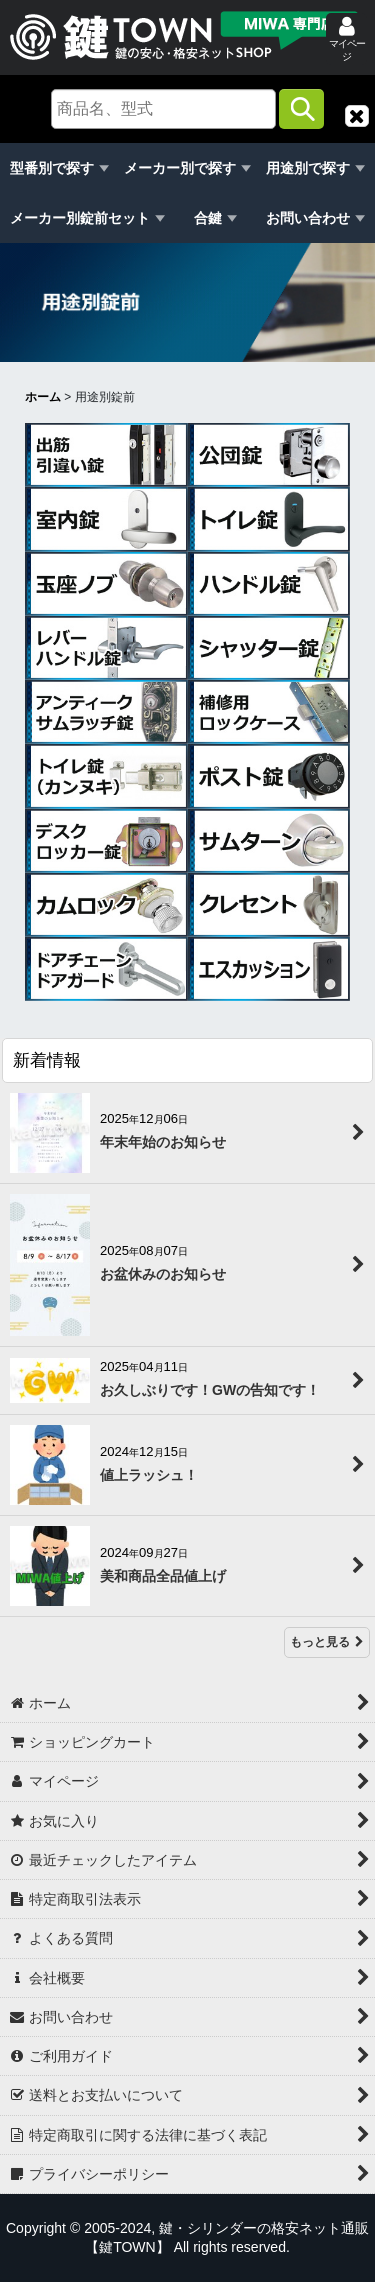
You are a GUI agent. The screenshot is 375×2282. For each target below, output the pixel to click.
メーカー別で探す (180, 168)
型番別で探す (52, 168)
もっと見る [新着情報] (327, 1643)
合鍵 (208, 218)
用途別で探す (308, 168)
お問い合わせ (308, 218)
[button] (357, 116)
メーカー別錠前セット (80, 218)
